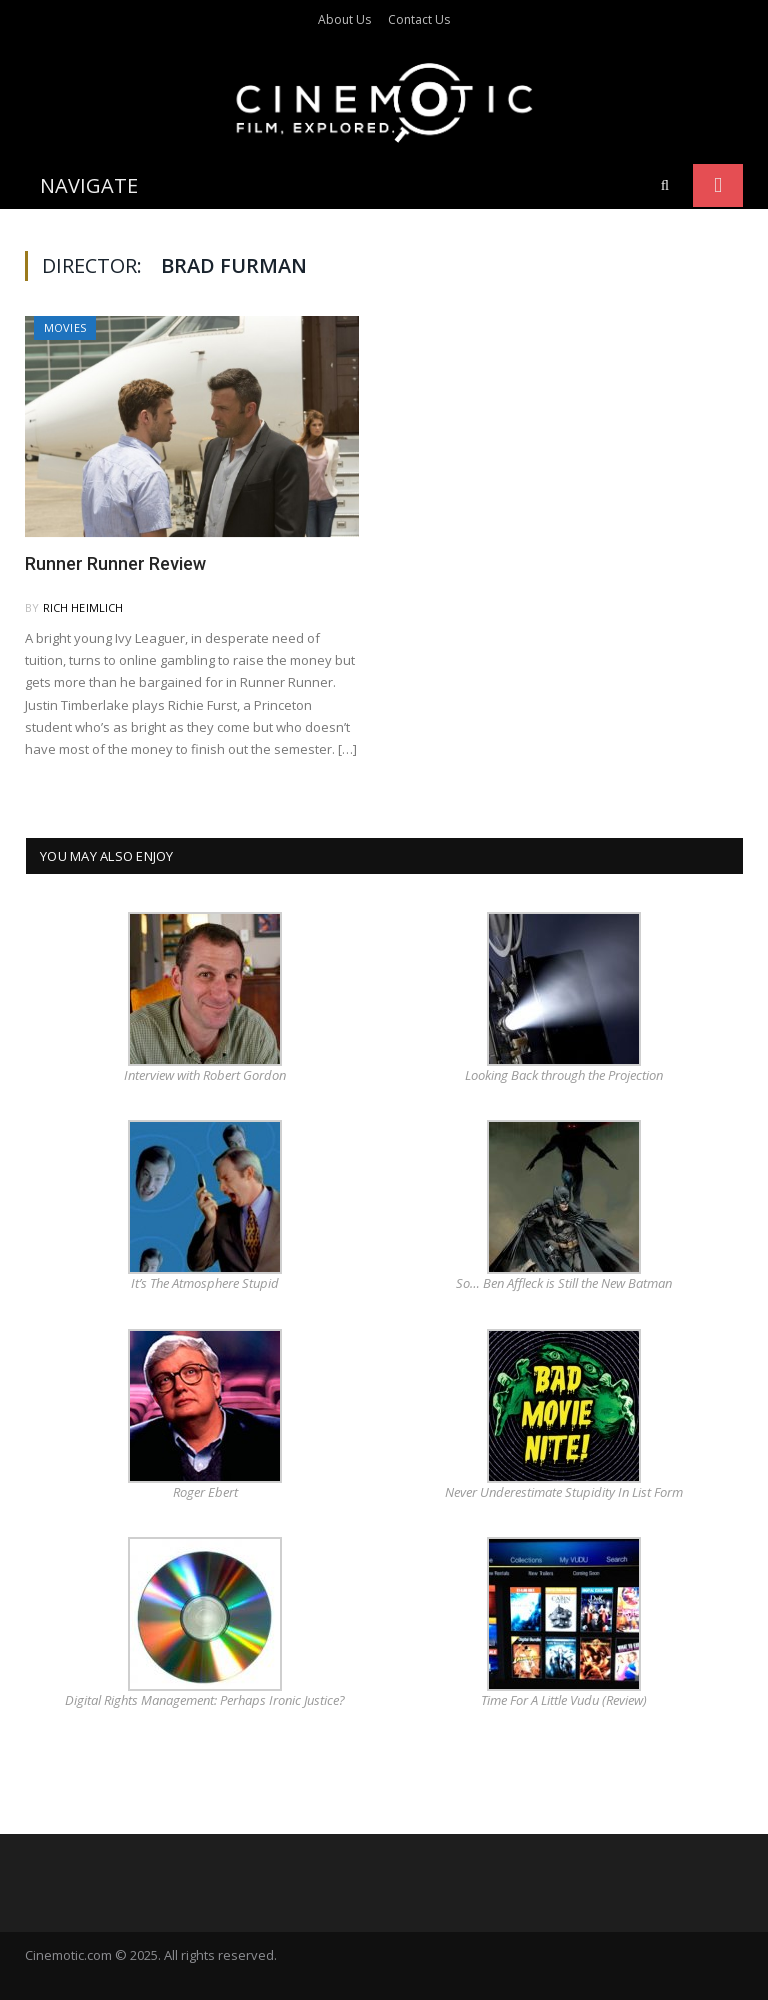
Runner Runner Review (115, 563)
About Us (344, 19)
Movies (65, 327)
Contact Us (419, 19)
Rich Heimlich (83, 607)
